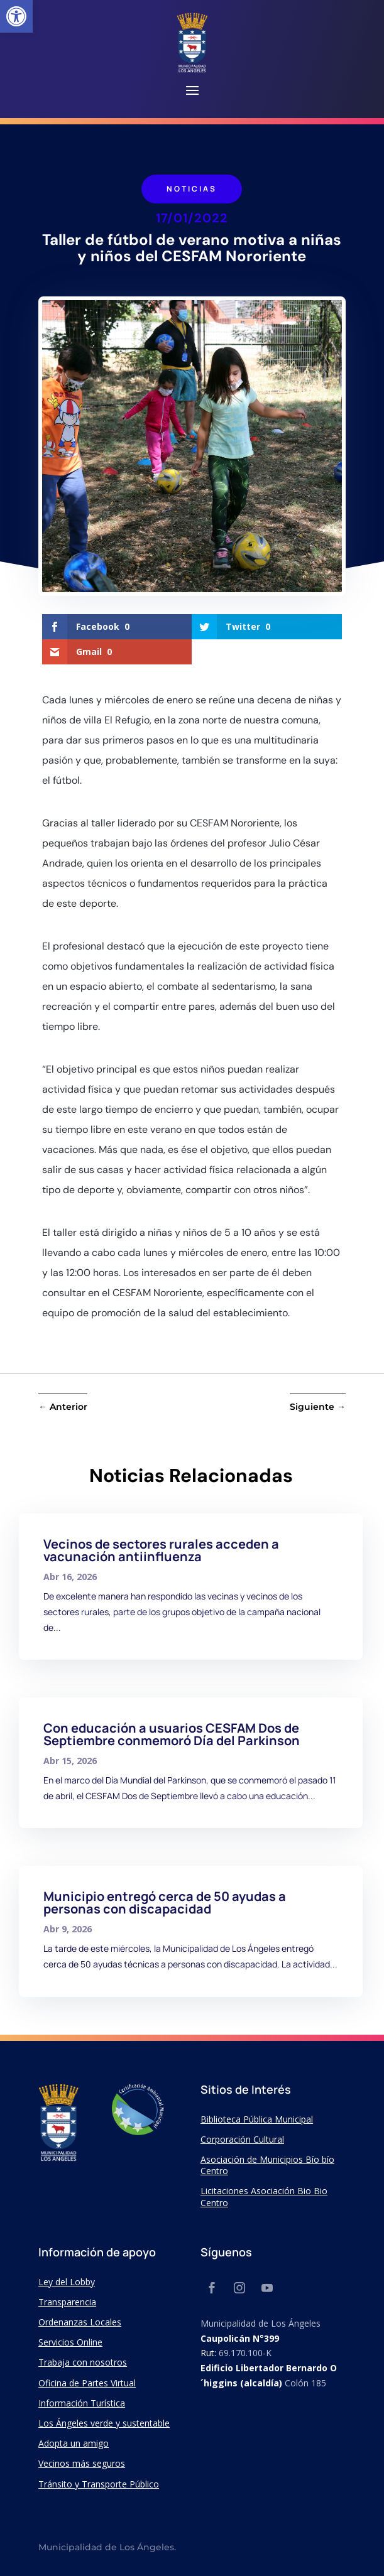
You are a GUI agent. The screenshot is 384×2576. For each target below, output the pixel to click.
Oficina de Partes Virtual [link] (87, 2383)
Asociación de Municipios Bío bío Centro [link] (267, 2165)
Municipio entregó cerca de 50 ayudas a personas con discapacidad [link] (164, 1902)
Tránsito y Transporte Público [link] (98, 2484)
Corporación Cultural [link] (242, 2139)
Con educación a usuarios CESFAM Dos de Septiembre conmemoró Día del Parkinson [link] (171, 1734)
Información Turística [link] (81, 2403)
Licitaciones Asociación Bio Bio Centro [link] (263, 2196)
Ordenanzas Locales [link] (79, 2322)
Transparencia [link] (67, 2302)
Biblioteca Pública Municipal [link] (256, 2119)
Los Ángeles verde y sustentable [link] (104, 2423)
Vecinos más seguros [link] (81, 2463)
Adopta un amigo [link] (73, 2443)
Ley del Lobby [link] (66, 2282)
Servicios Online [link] (70, 2342)
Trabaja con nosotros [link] (82, 2362)
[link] (16, 16)
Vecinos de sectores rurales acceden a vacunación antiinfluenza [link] (161, 1550)
